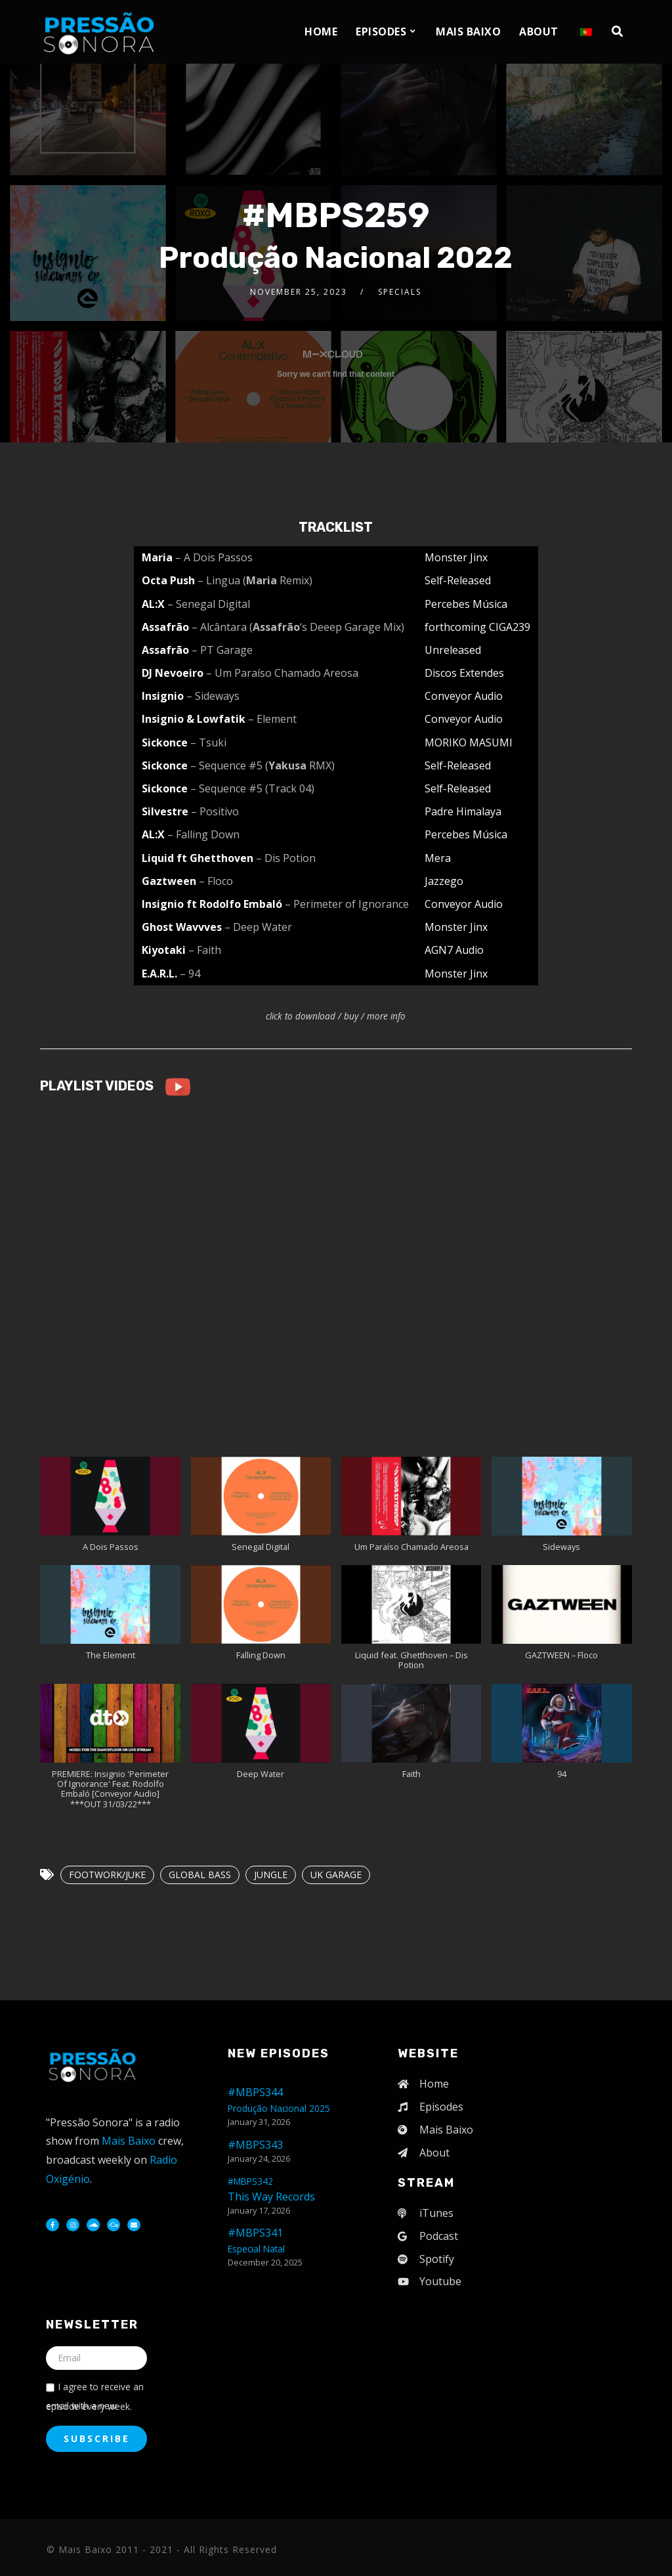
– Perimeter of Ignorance (347, 904)
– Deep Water (258, 927)
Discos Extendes (464, 673)
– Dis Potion (286, 858)
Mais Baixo (468, 31)
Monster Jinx (456, 557)
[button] (110, 1511)
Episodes (381, 31)
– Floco (216, 881)
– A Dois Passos (214, 557)
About (538, 31)
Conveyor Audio (464, 696)
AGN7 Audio (454, 950)
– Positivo (215, 811)
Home (320, 31)
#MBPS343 (255, 2144)
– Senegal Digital (208, 604)
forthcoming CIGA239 (477, 627)
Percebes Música (466, 604)
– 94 (190, 973)
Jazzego (444, 881)
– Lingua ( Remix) (255, 580)
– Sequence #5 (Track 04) (252, 788)
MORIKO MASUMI (469, 742)
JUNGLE (270, 1874)
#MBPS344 (279, 2099)
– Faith (204, 950)
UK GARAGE (336, 1874)
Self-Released (458, 580)
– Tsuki (208, 742)
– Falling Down (203, 834)
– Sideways (213, 696)
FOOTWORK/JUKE (107, 1874)
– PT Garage (222, 650)
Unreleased (453, 650)
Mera (438, 858)
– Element (272, 719)
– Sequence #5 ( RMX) (262, 765)
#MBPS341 (256, 2240)
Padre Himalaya (463, 811)
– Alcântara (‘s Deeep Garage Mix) (298, 627)
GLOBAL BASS (200, 1874)
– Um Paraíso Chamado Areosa (282, 673)
